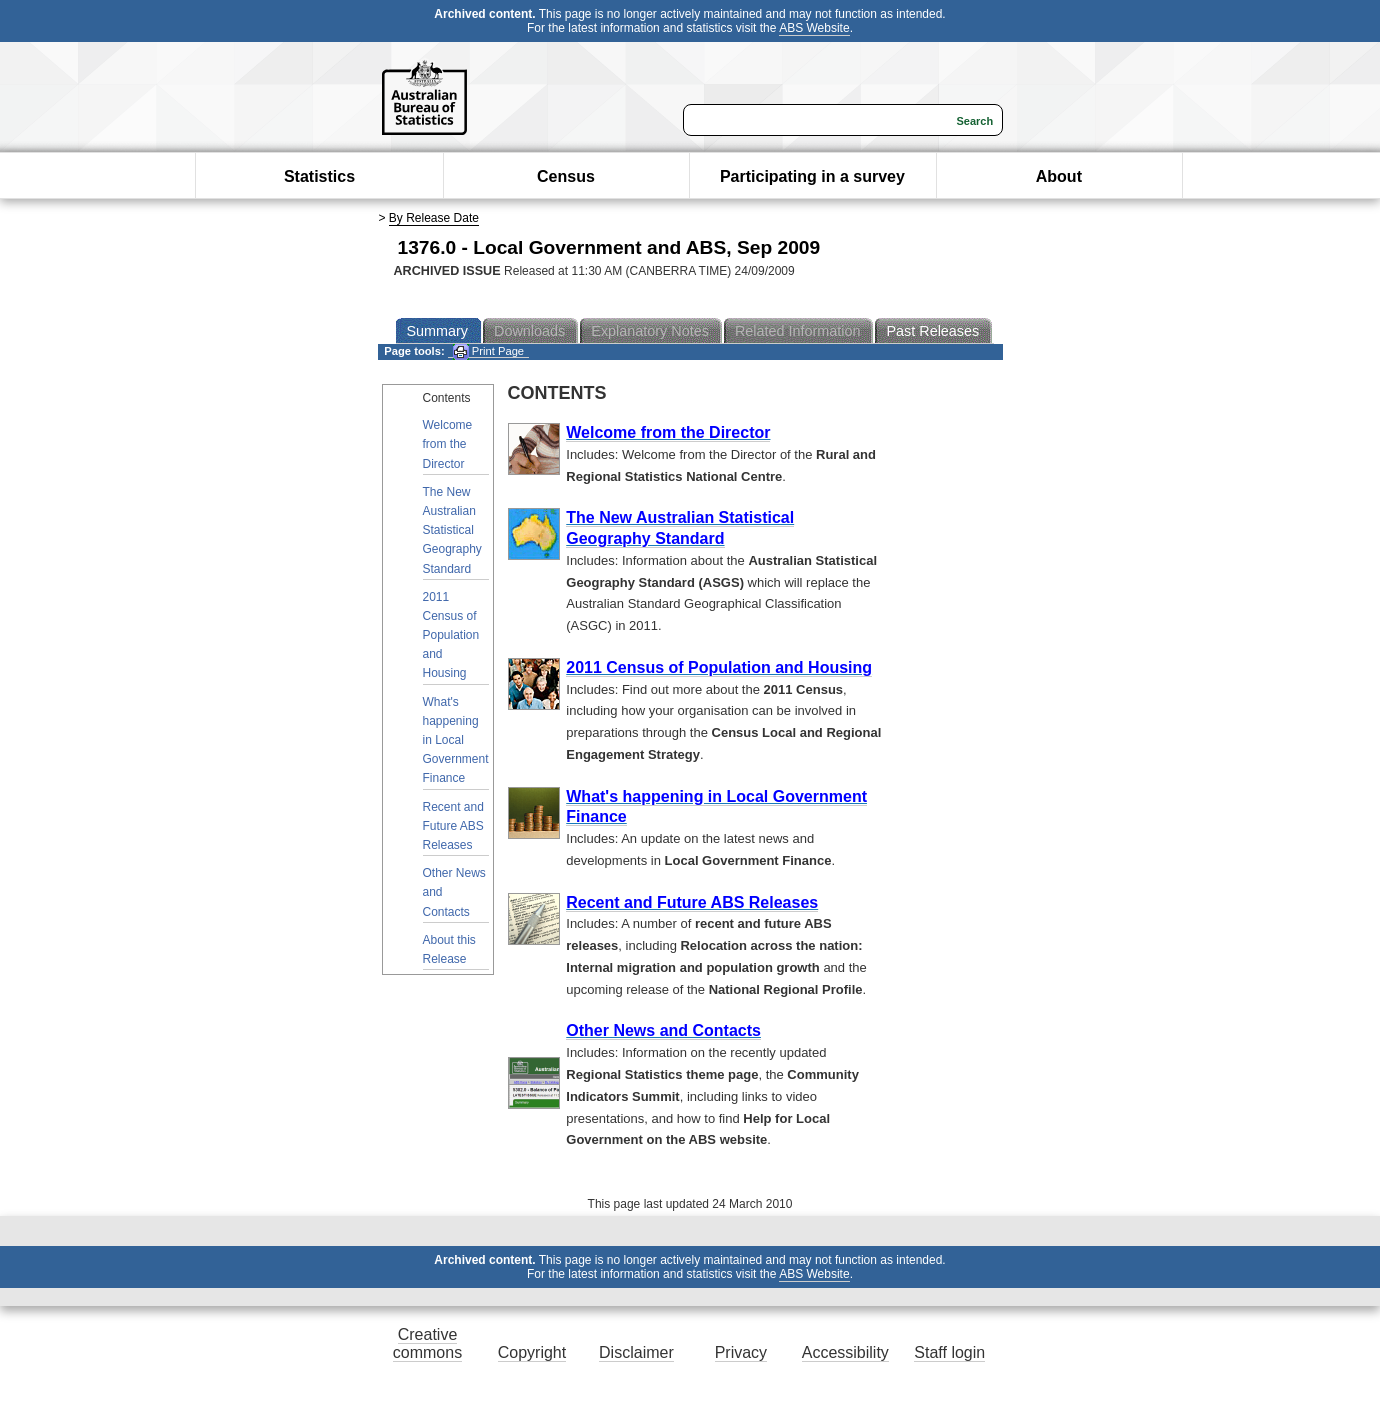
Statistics (319, 176)
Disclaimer (636, 1352)
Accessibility (845, 1352)
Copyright (532, 1352)
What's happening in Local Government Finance (456, 740)
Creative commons (427, 1343)
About (1059, 176)
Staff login (949, 1352)
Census (566, 176)
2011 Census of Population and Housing (451, 635)
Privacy (741, 1352)
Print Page (488, 351)
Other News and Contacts (454, 892)
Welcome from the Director (448, 444)
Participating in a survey (812, 176)
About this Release (449, 949)
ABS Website (814, 28)
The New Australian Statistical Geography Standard (452, 530)
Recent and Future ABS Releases (453, 826)
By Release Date (434, 218)
